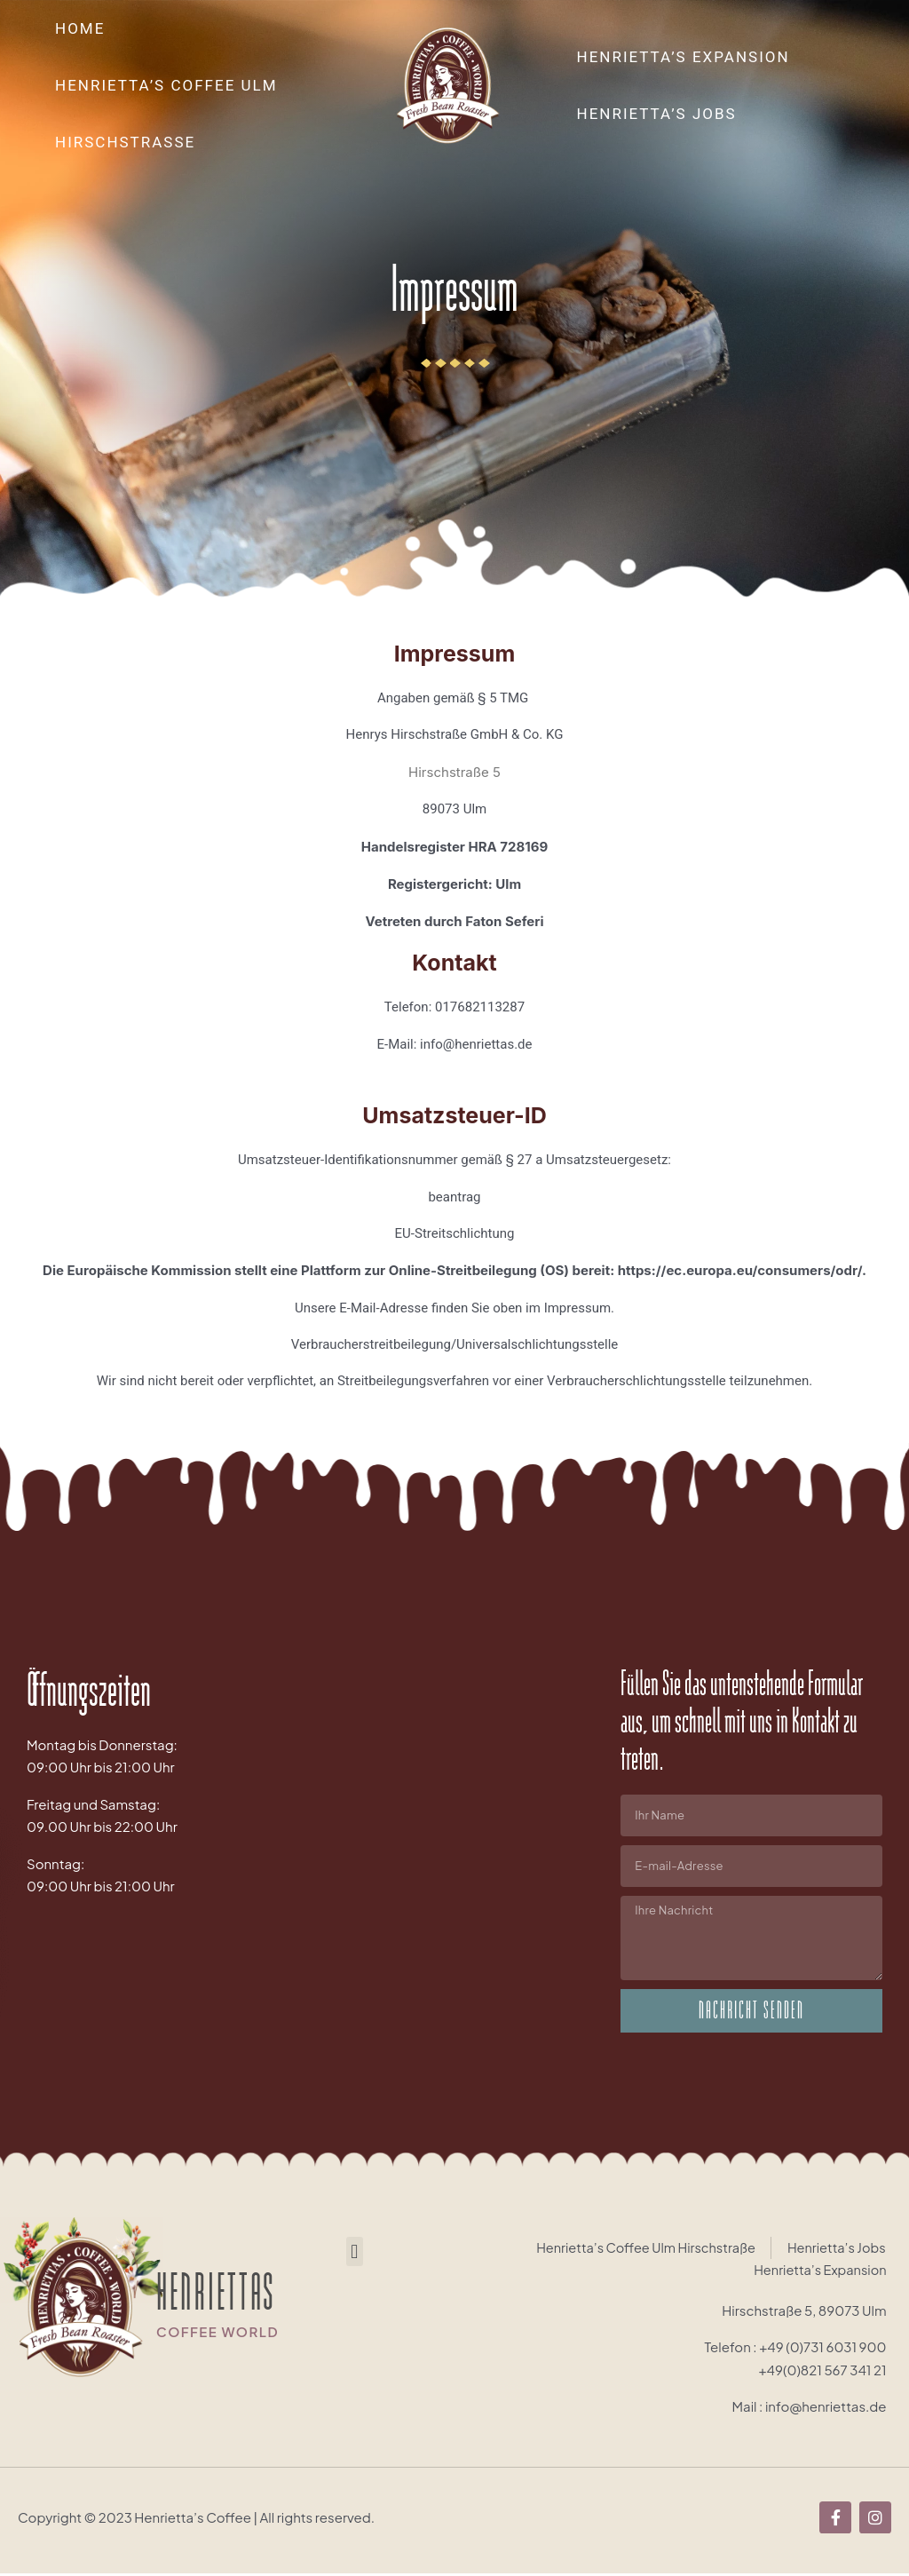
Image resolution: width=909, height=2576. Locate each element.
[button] (354, 2252)
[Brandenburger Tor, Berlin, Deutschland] (455, 1833)
